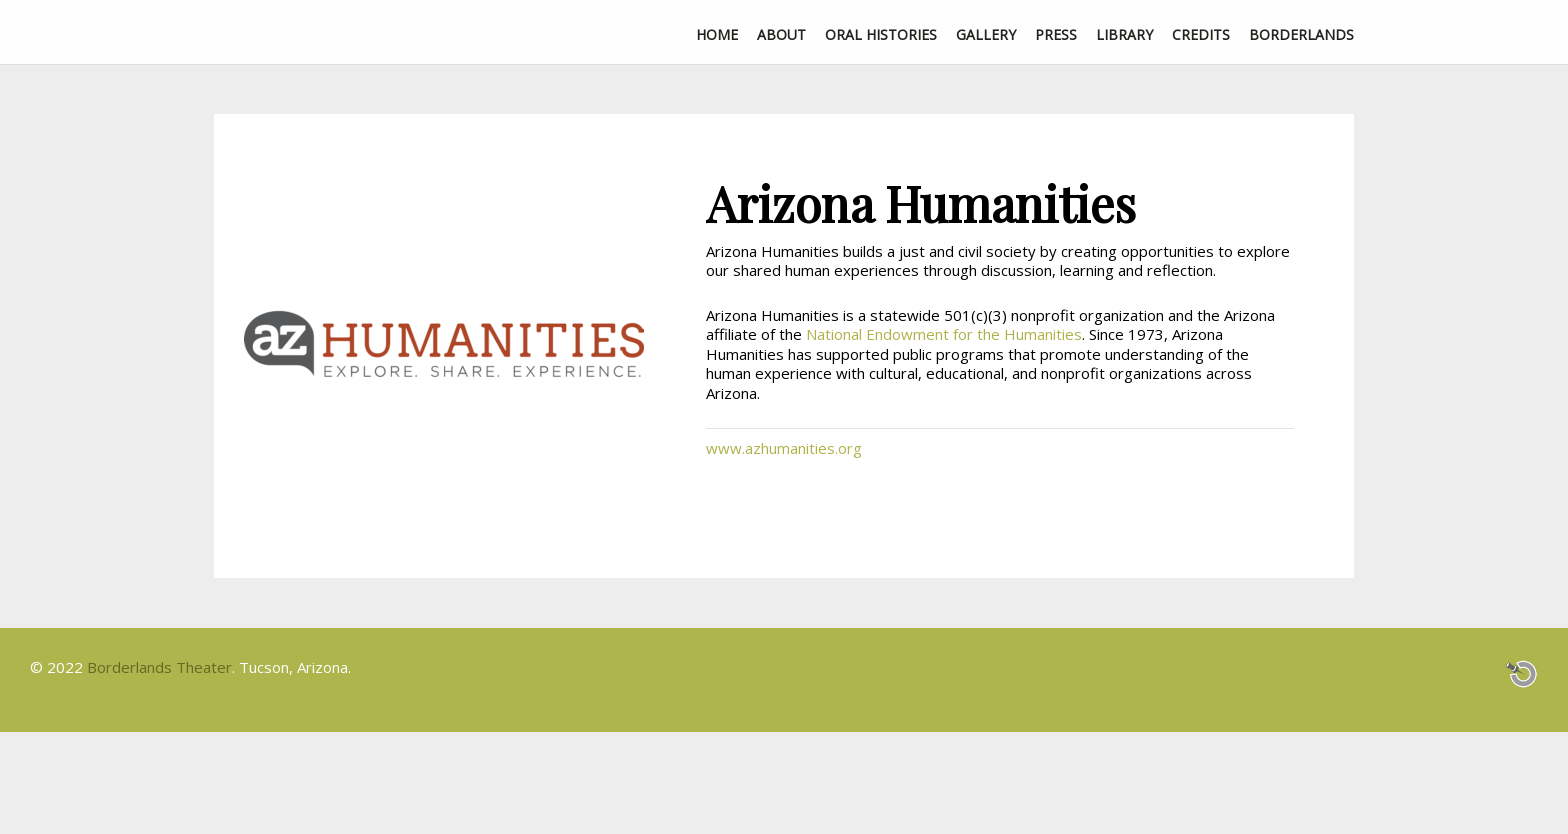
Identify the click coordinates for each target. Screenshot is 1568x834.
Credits (1201, 34)
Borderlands (1301, 34)
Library (1124, 34)
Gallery (986, 34)
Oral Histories (881, 34)
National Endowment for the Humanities (944, 334)
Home (717, 34)
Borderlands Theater (159, 667)
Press (1056, 34)
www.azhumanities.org (784, 448)
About (781, 34)
